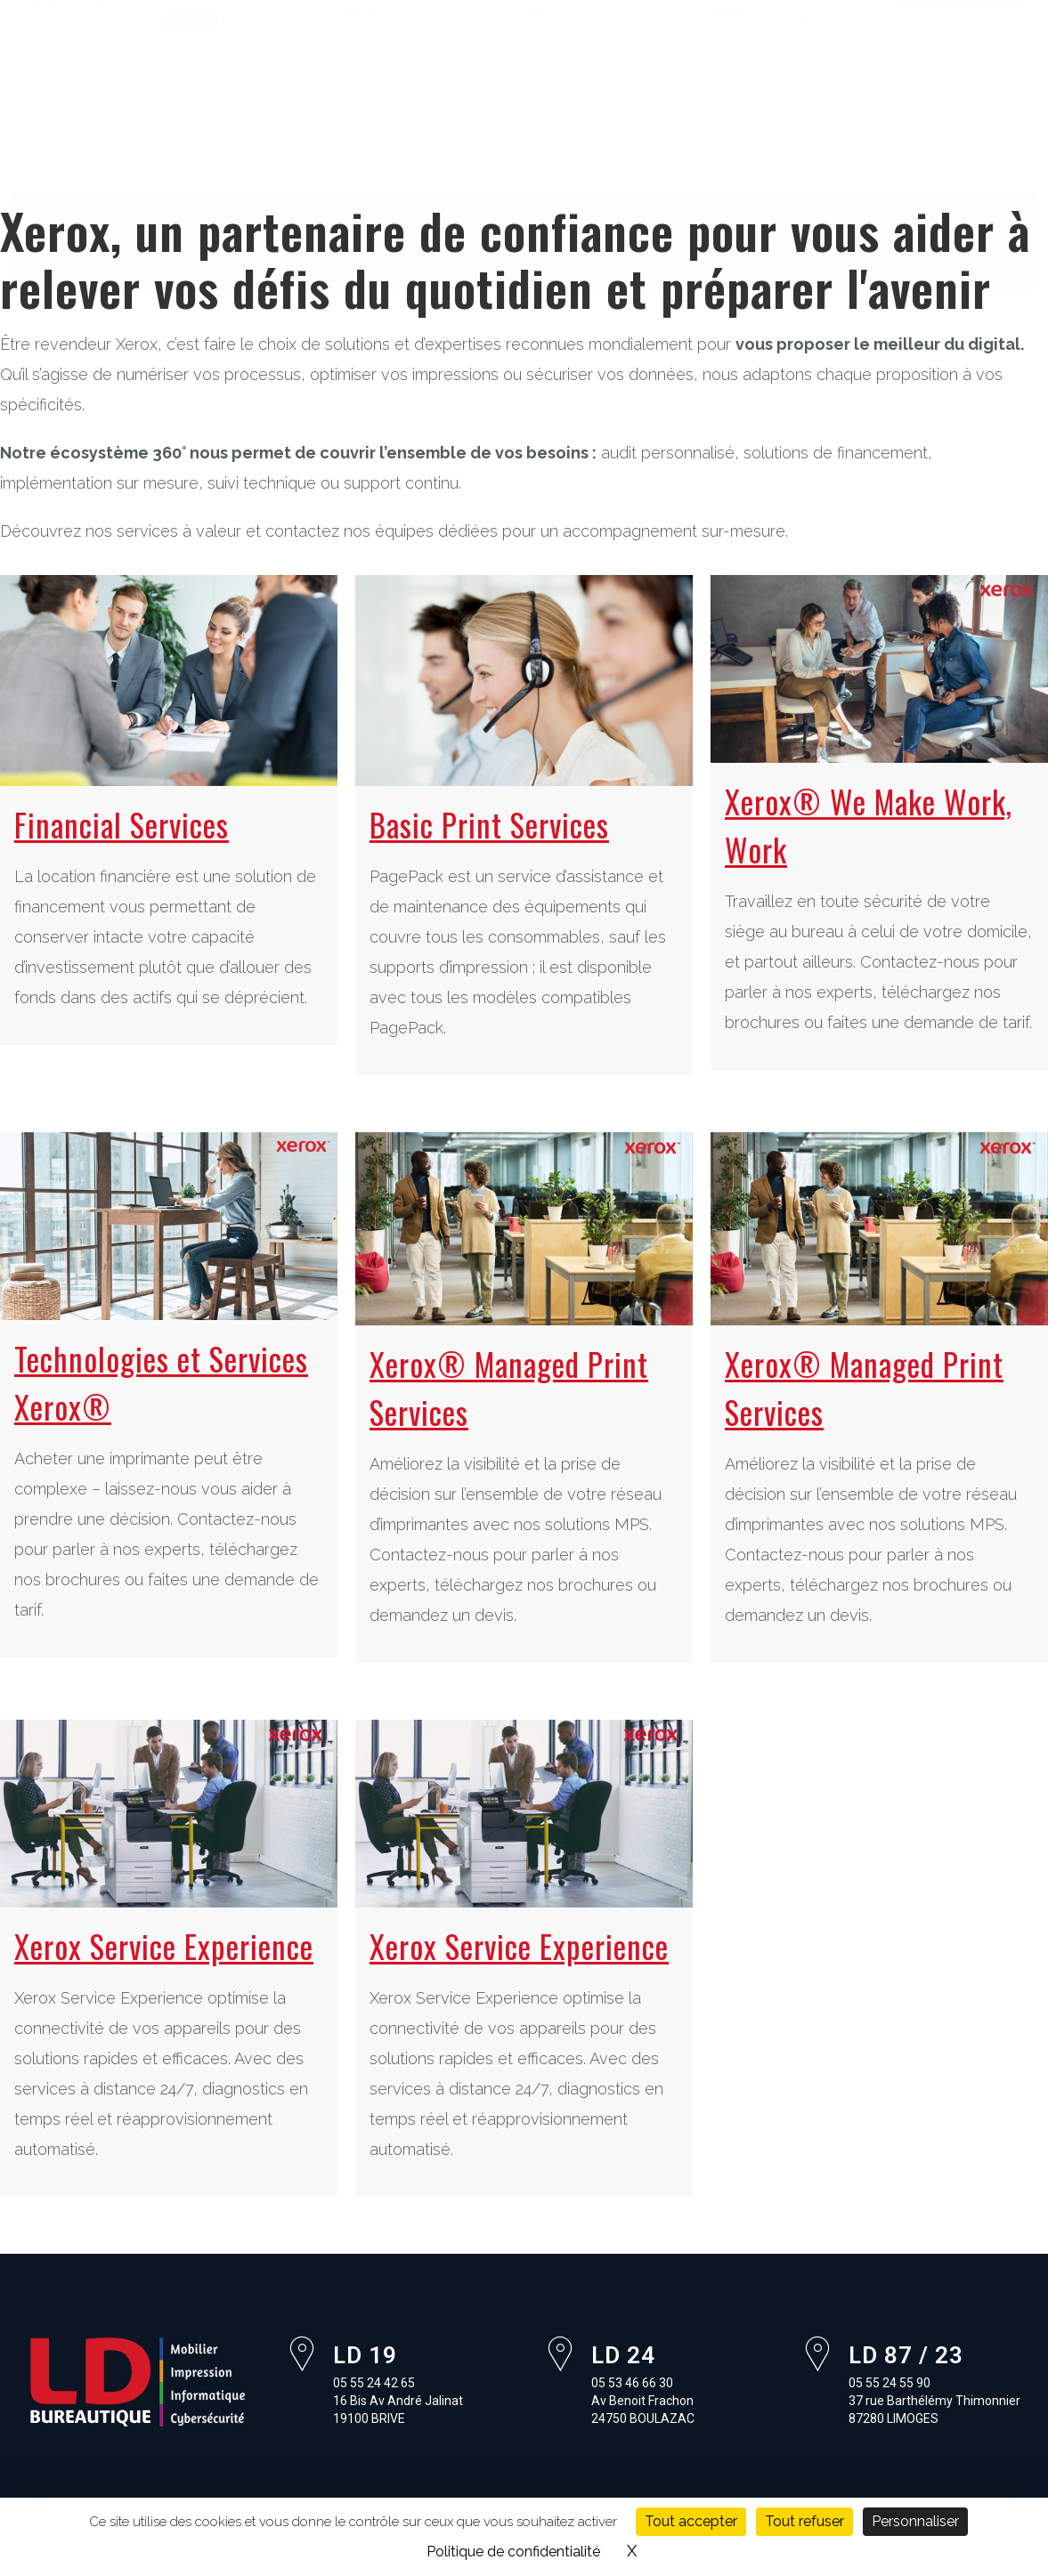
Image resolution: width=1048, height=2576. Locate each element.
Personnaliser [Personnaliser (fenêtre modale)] (915, 2521)
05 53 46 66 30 (586, 34)
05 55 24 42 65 (402, 34)
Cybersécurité (669, 122)
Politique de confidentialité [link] (513, 2551)
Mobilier (225, 122)
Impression (323, 122)
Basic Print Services (489, 824)
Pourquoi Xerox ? (236, 163)
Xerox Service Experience (163, 1946)
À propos (134, 122)
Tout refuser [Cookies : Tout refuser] (804, 2521)
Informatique (442, 122)
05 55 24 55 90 (769, 34)
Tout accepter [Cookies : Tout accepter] (691, 2521)
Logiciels (554, 122)
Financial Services (121, 824)
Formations (94, 163)
